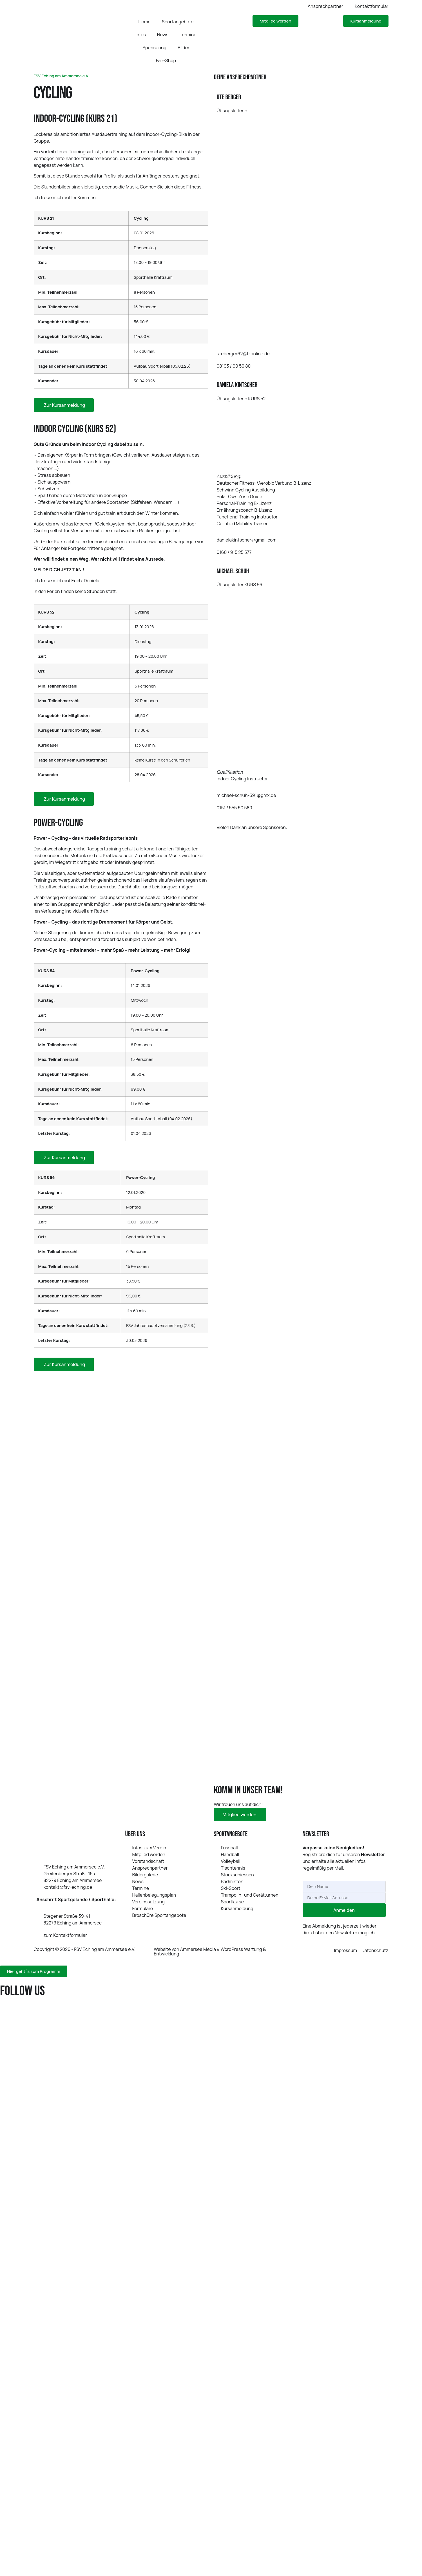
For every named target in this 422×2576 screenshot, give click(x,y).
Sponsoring (154, 47)
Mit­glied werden (240, 1814)
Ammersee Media (198, 1949)
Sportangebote (178, 22)
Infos (140, 35)
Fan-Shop (166, 60)
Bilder (183, 47)
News (162, 35)
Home (145, 22)
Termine (188, 35)
